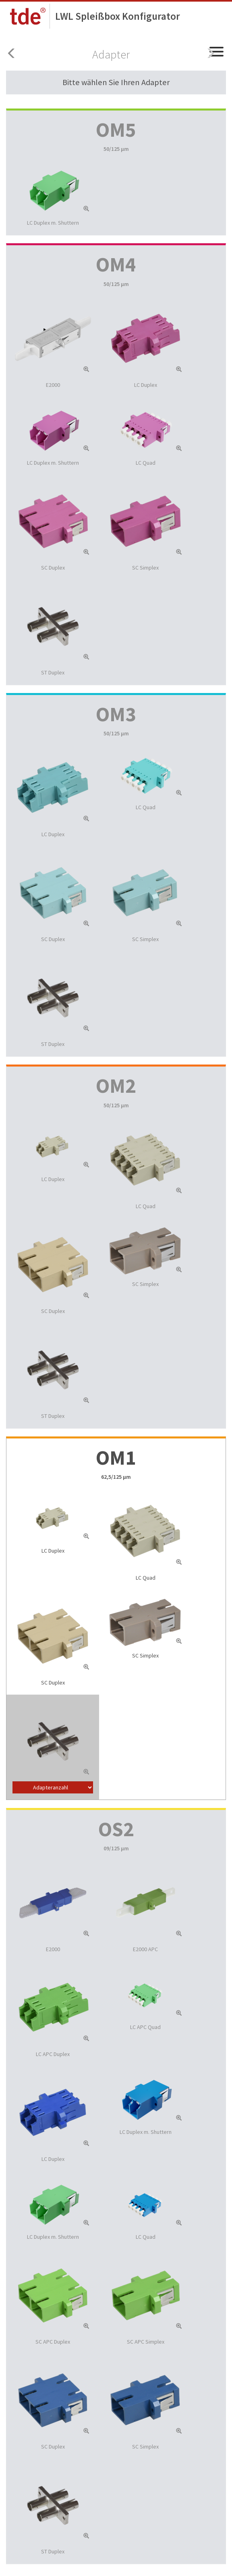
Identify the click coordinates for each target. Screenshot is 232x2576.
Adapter (111, 54)
